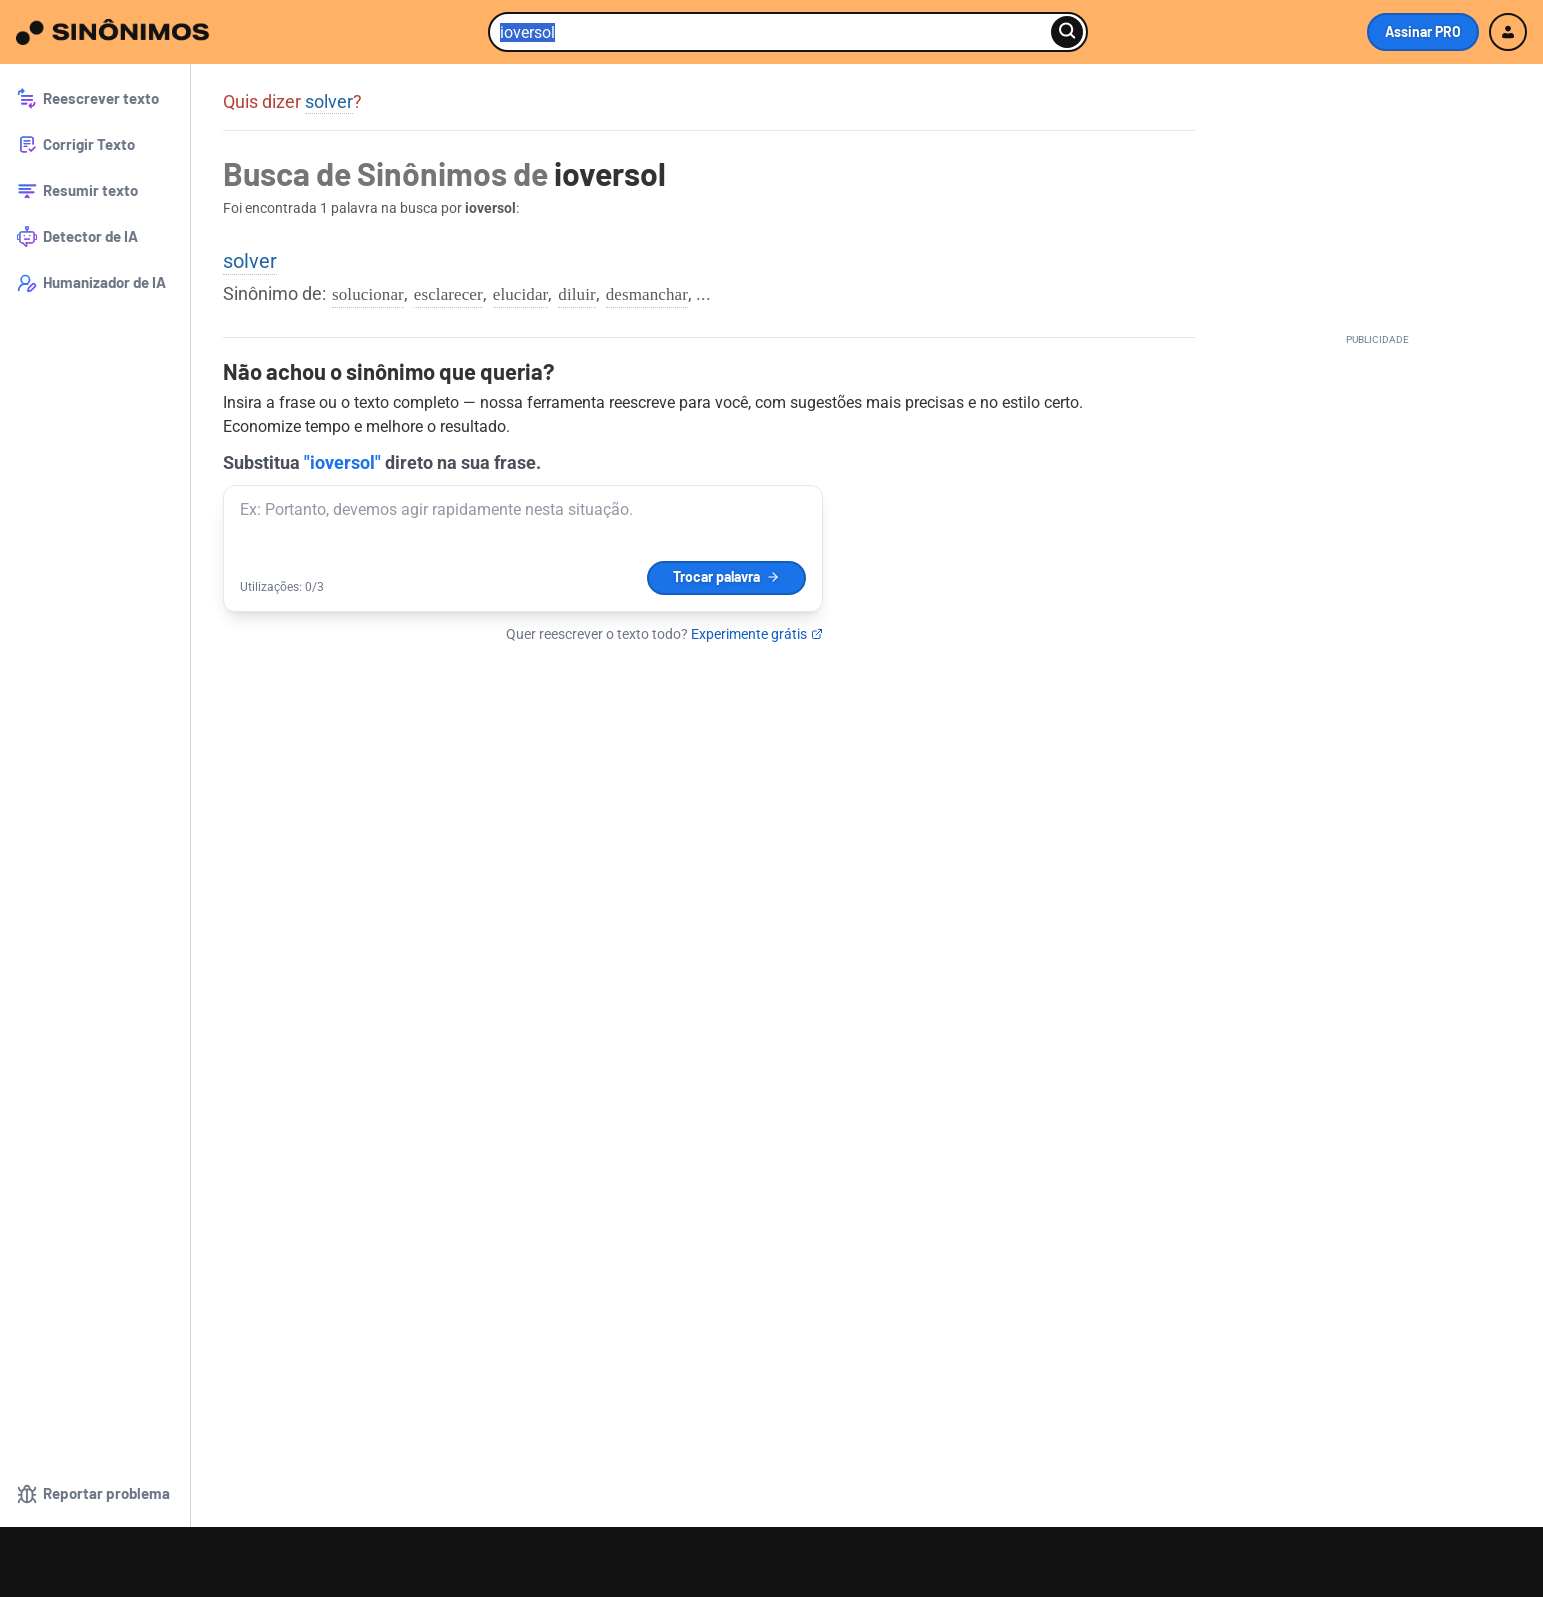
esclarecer (448, 294)
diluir (576, 294)
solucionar (368, 294)
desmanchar (647, 294)
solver (329, 101)
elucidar (521, 294)
